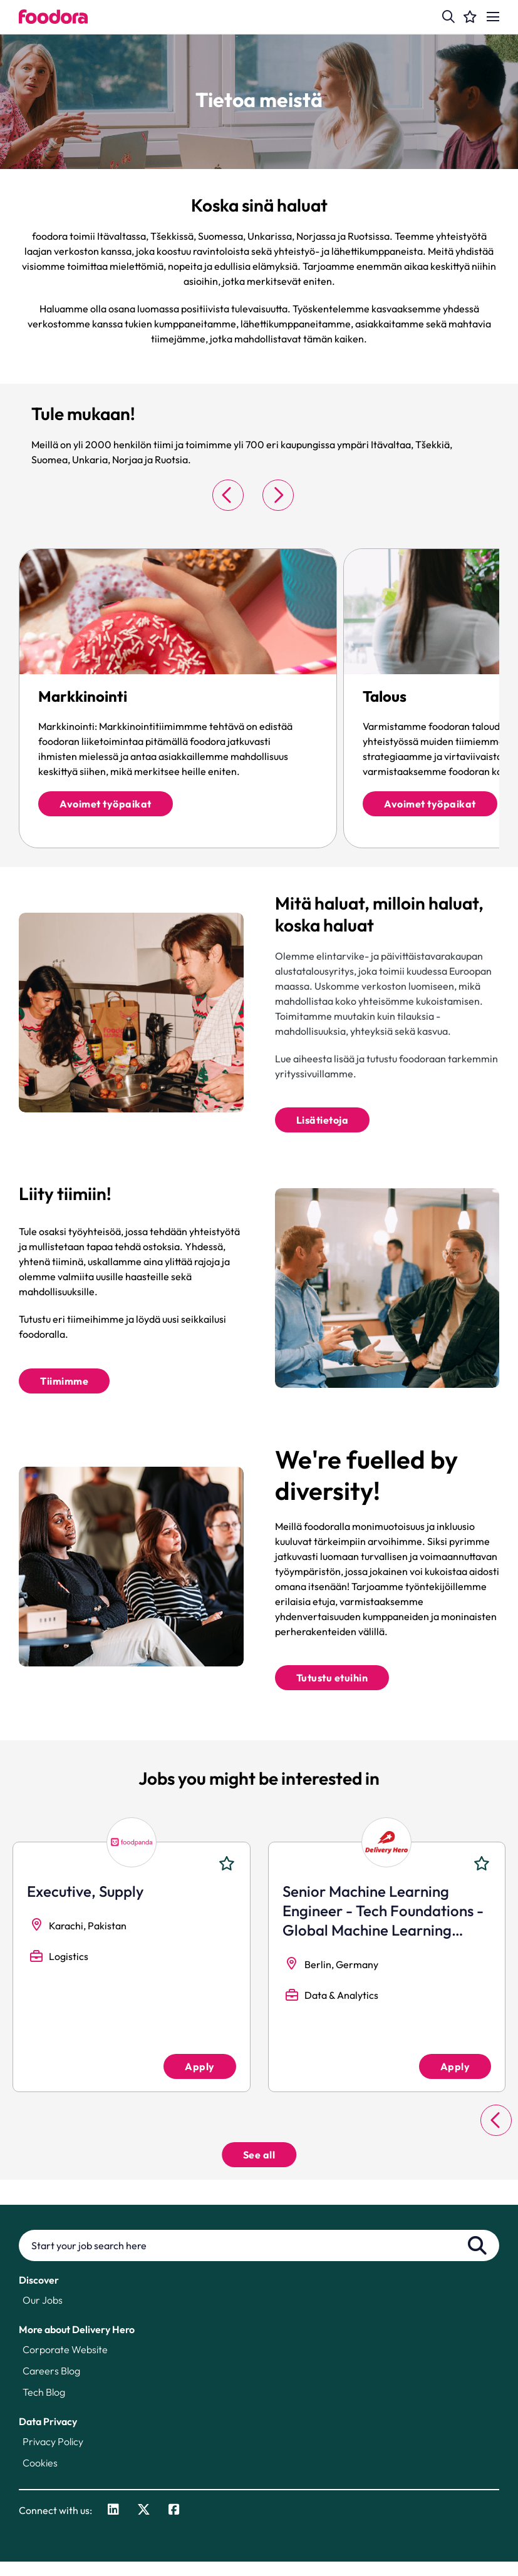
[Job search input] (259, 2260)
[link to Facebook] (174, 2524)
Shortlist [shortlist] (226, 1877)
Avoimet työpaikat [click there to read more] (106, 804)
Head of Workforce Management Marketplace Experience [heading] (116, 1925)
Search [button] (477, 2259)
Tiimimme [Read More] (64, 1390)
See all (259, 2169)
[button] (448, 17)
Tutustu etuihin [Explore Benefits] (332, 1692)
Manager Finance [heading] (341, 1905)
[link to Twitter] (144, 2524)
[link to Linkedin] (113, 2524)
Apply (200, 2081)
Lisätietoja (322, 1125)
